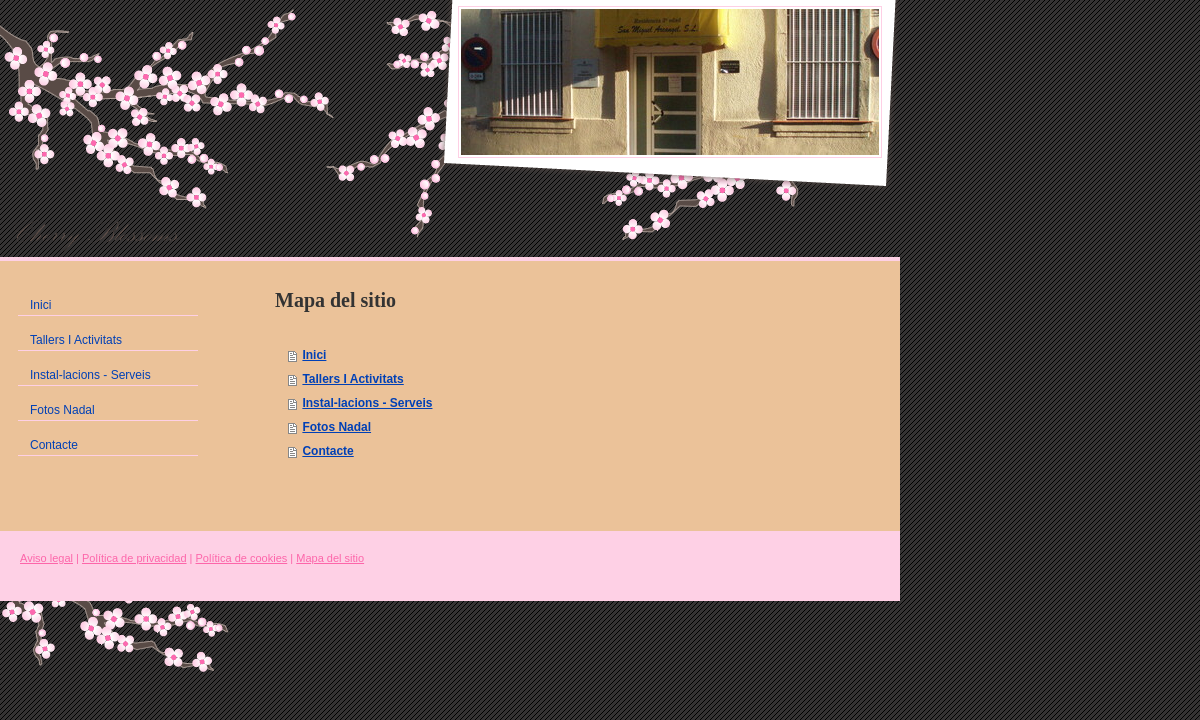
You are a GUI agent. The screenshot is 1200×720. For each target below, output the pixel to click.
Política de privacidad (134, 558)
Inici (314, 355)
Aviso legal (46, 558)
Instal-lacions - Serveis (367, 403)
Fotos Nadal (336, 427)
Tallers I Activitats (352, 379)
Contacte (327, 451)
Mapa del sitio (330, 558)
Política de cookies (242, 558)
